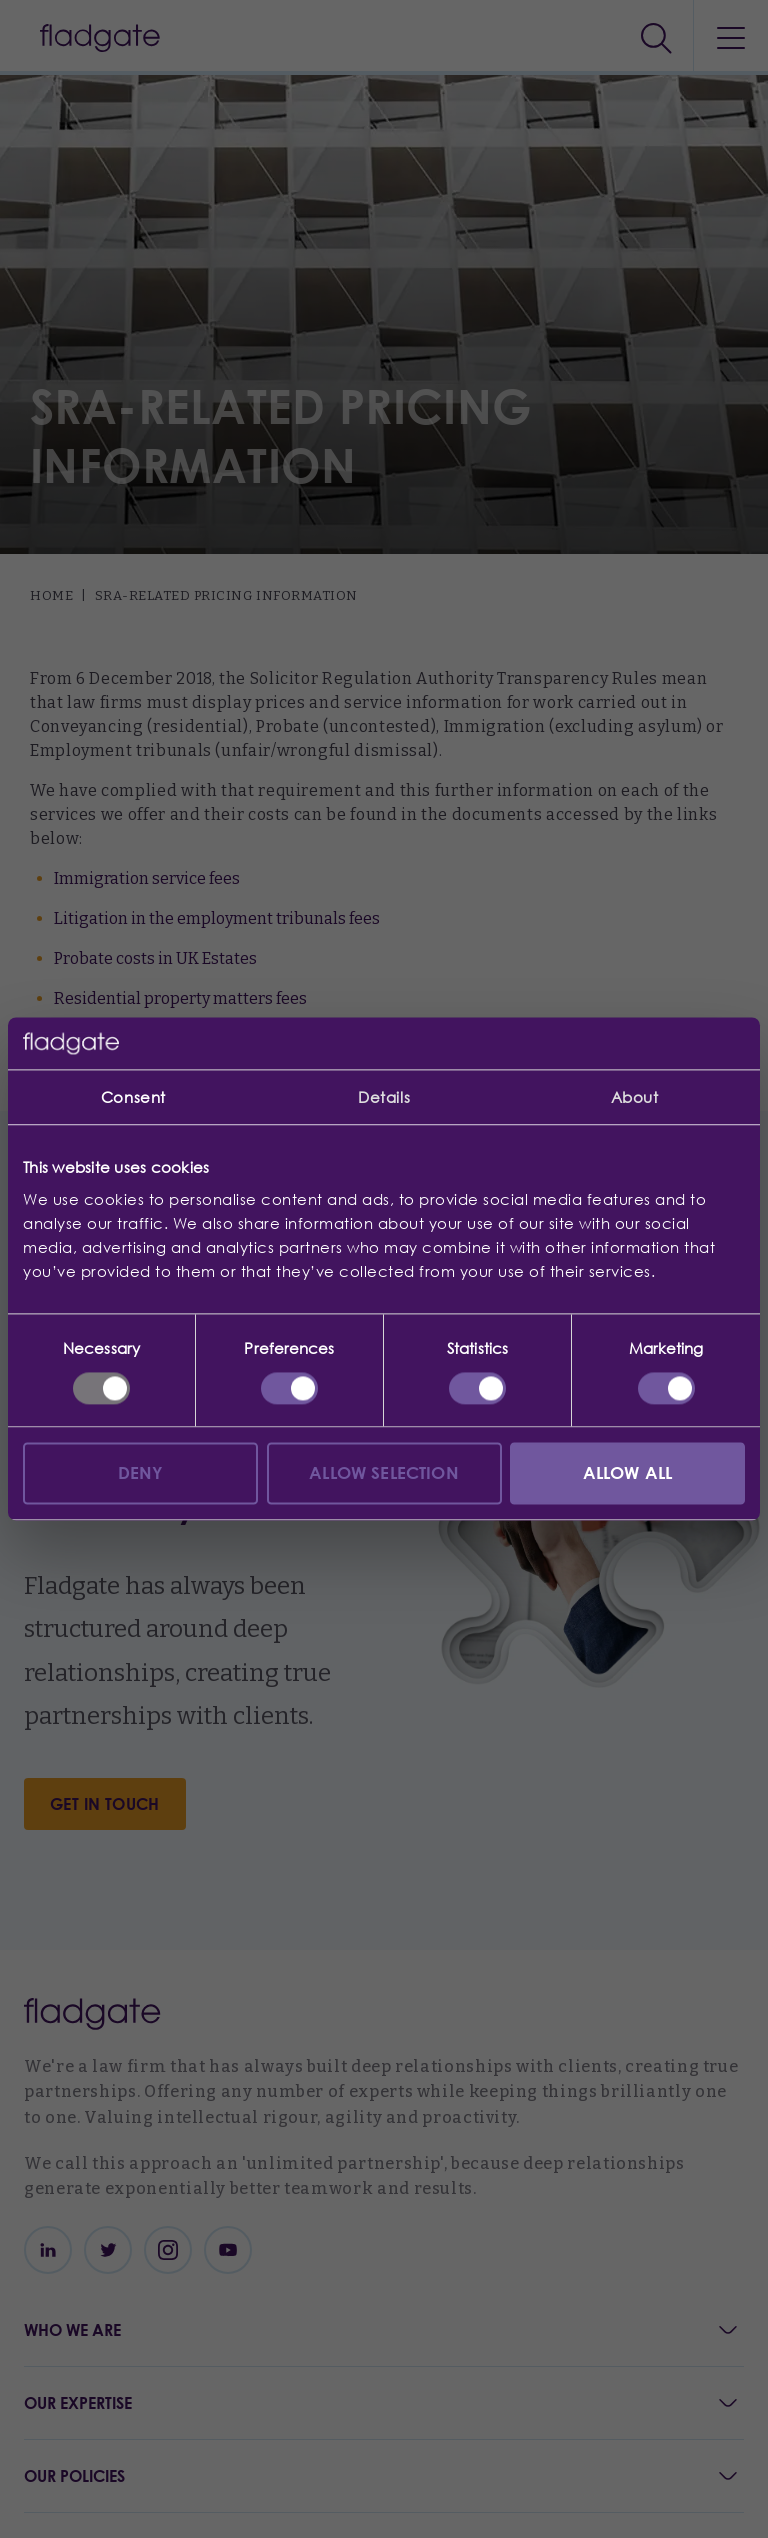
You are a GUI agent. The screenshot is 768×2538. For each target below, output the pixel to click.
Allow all (628, 1473)
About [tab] (635, 1098)
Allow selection (384, 1473)
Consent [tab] (133, 1098)
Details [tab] (384, 1098)
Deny (141, 1473)
